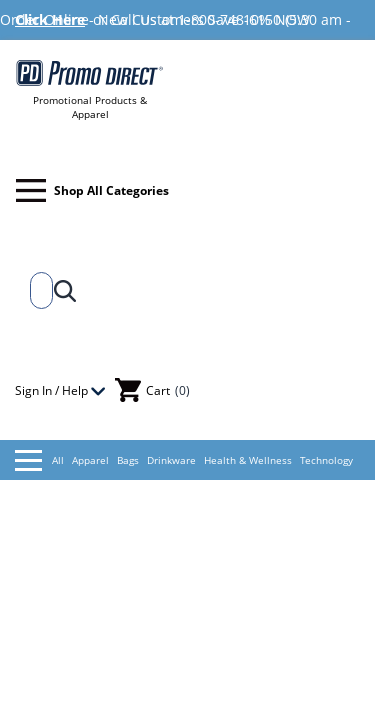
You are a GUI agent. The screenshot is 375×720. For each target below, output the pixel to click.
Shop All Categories (92, 190)
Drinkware (171, 460)
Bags (128, 460)
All (39, 460)
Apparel (90, 460)
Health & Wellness (248, 460)
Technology (326, 460)
